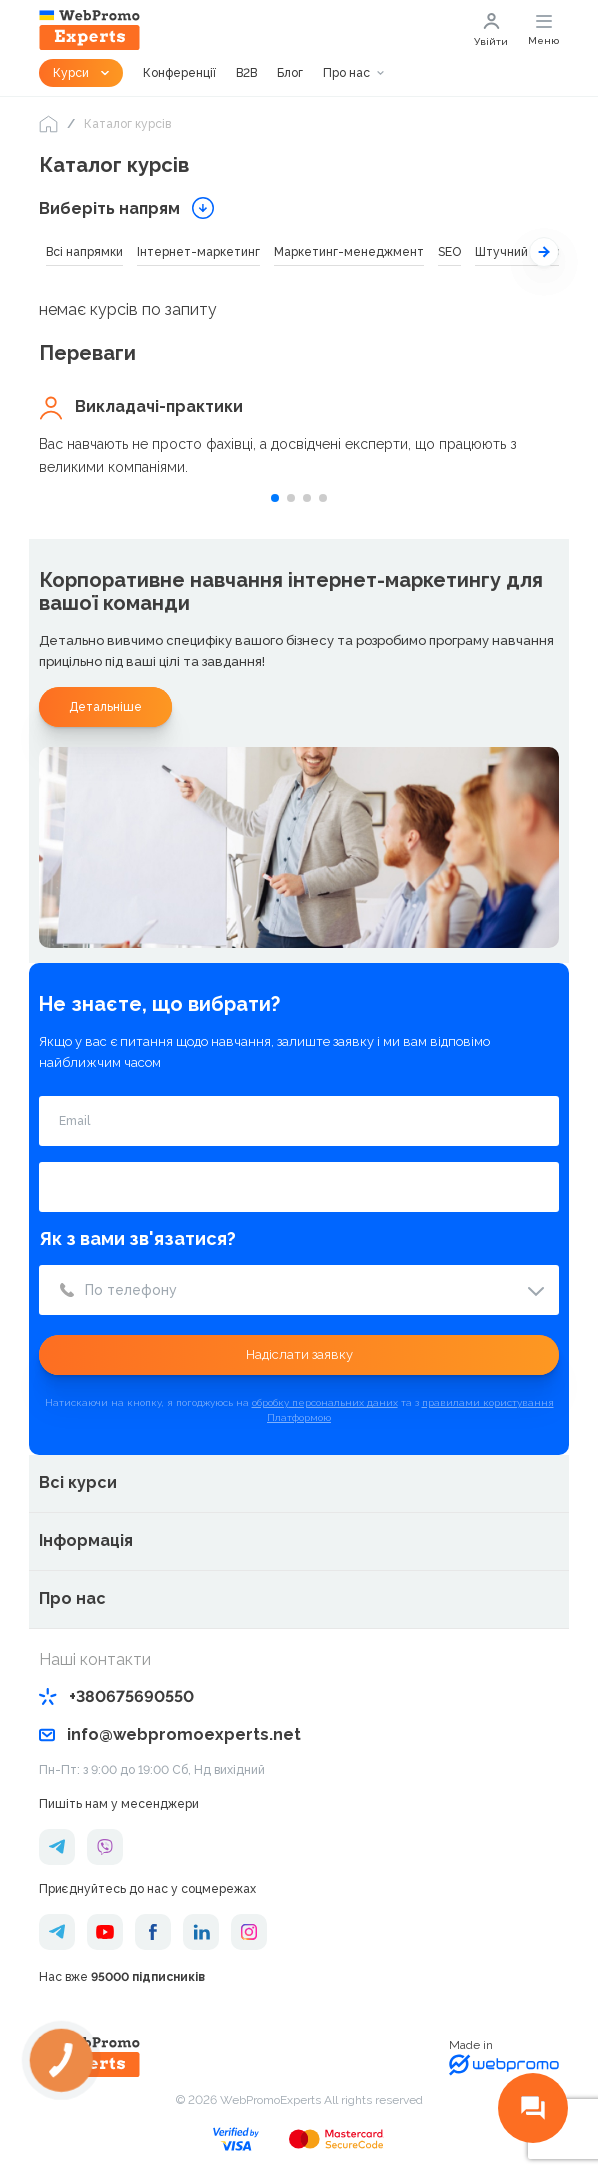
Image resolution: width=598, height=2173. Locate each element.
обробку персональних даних (325, 1402)
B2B (246, 73)
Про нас (346, 73)
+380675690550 (116, 1696)
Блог (290, 73)
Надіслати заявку (299, 1354)
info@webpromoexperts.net (170, 1734)
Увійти (491, 30)
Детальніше (105, 707)
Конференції (179, 73)
